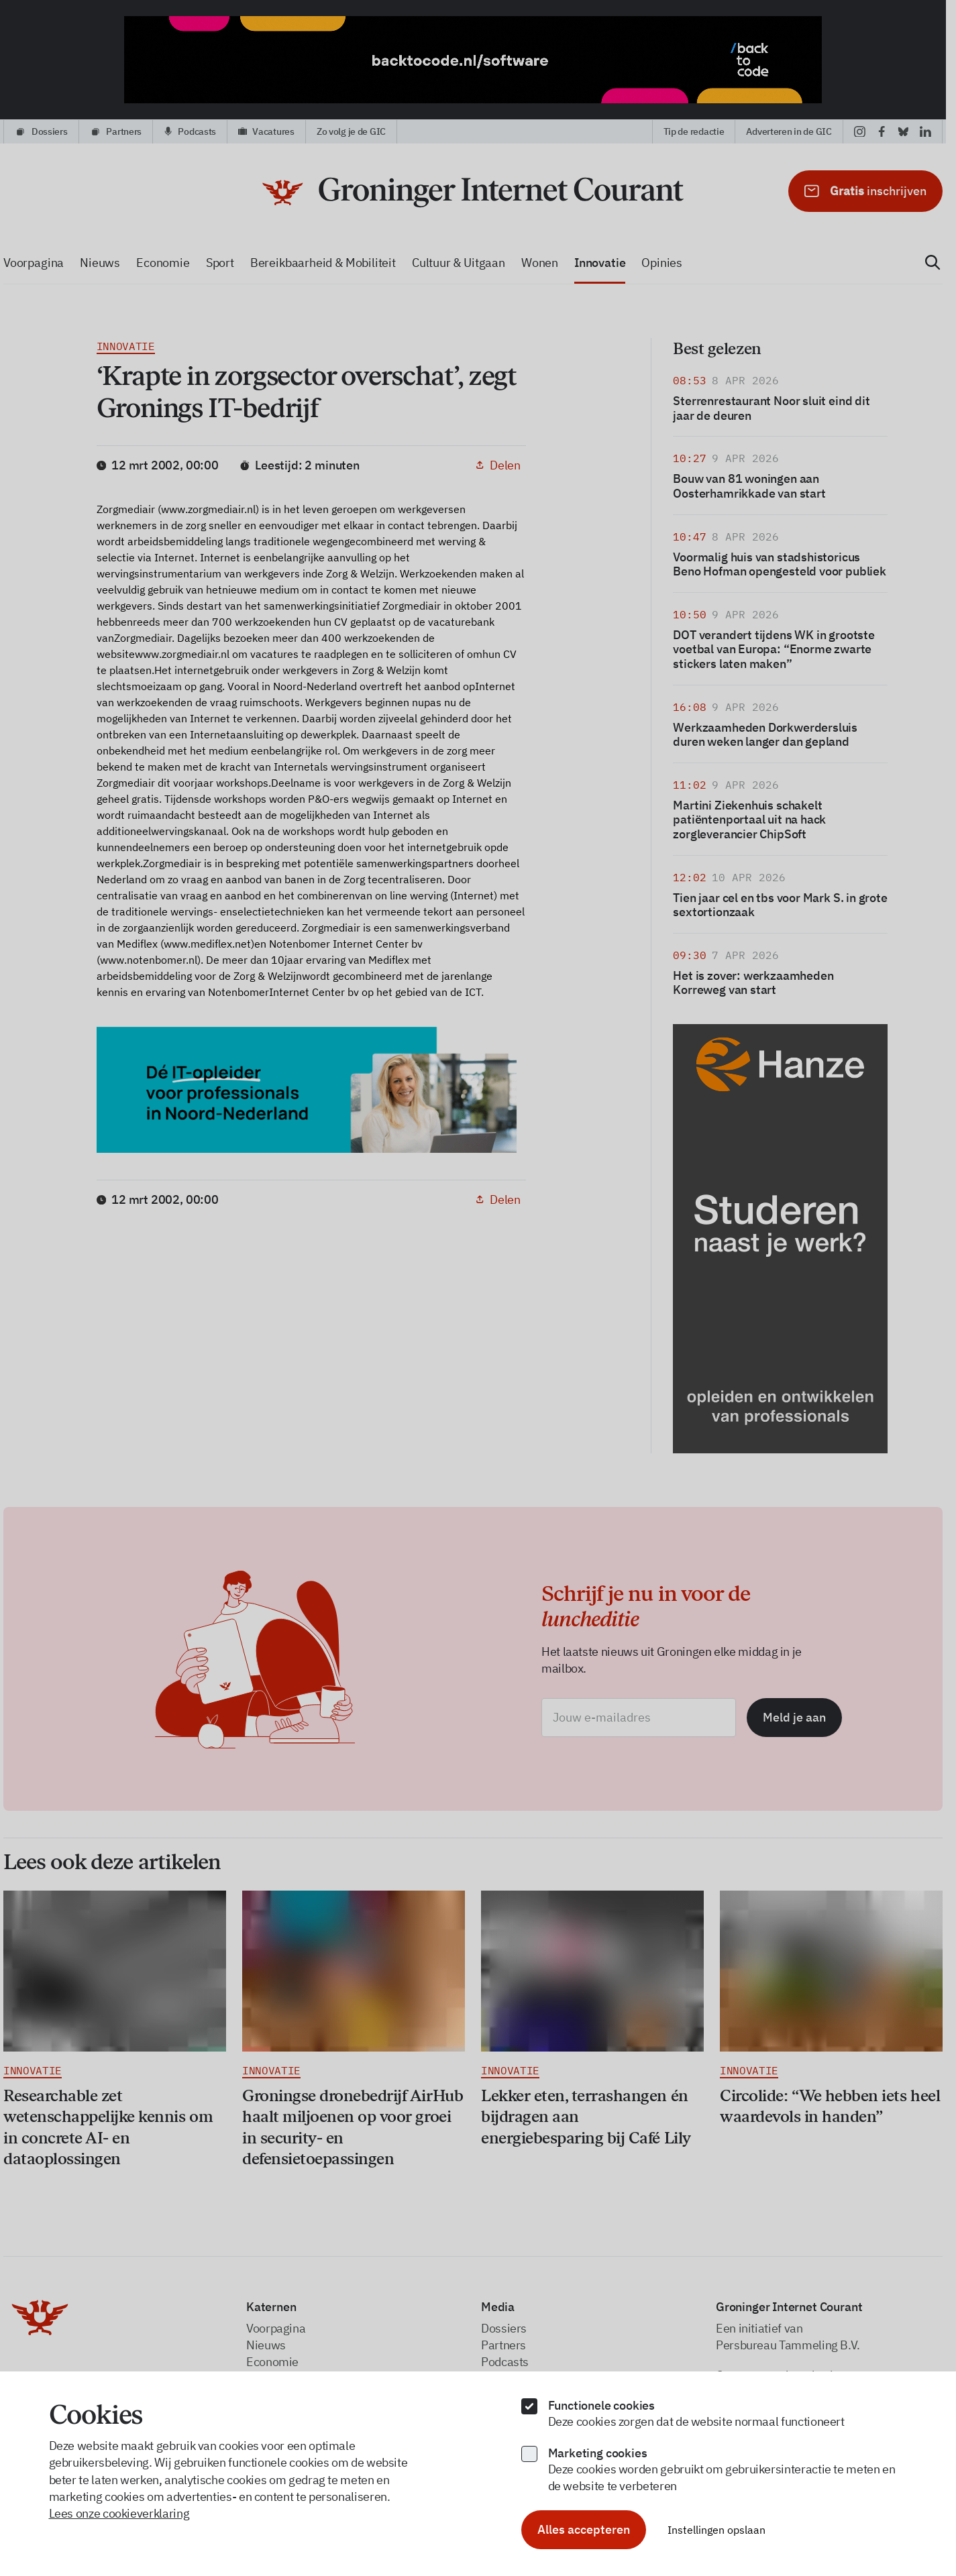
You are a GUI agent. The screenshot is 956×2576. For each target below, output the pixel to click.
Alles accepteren (583, 2529)
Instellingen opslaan (716, 2529)
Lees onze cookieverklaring (119, 2513)
